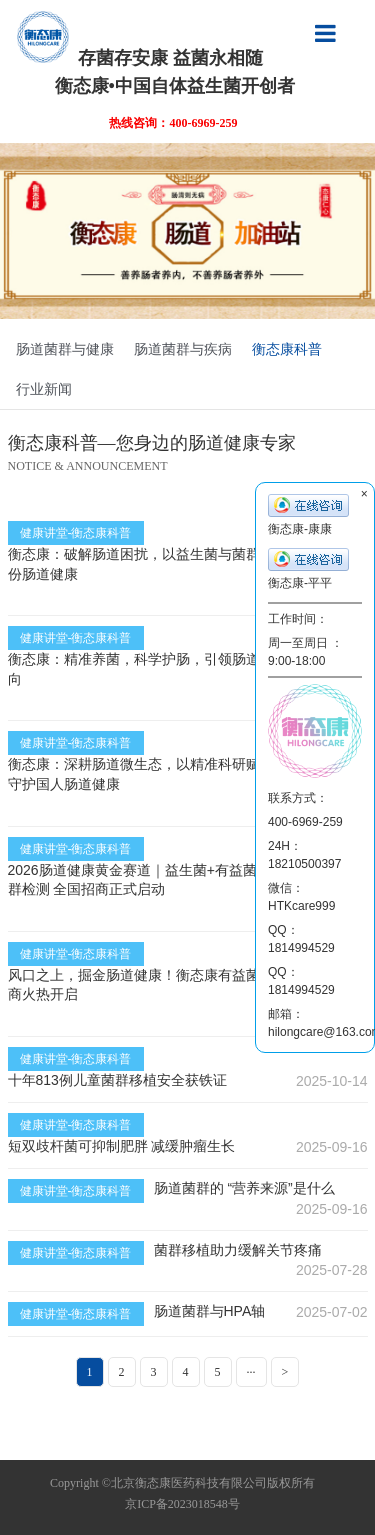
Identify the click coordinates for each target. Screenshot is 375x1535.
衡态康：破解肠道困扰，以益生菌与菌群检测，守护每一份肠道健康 (183, 564)
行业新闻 (44, 389)
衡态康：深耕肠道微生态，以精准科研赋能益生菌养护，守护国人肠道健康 (183, 774)
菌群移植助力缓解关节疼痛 (238, 1250)
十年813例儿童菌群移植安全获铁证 (117, 1080)
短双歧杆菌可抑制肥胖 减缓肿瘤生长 (122, 1146)
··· (251, 1372)
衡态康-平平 (308, 569)
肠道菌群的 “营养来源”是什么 (244, 1188)
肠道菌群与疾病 (183, 349)
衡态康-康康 (308, 515)
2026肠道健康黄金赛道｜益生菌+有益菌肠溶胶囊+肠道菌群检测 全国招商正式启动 (186, 880)
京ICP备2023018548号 (182, 1504)
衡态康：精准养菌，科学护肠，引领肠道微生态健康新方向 (183, 669)
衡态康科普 (287, 349)
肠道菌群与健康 (65, 349)
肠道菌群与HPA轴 (210, 1311)
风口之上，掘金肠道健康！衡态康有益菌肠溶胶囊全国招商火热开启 (183, 985)
